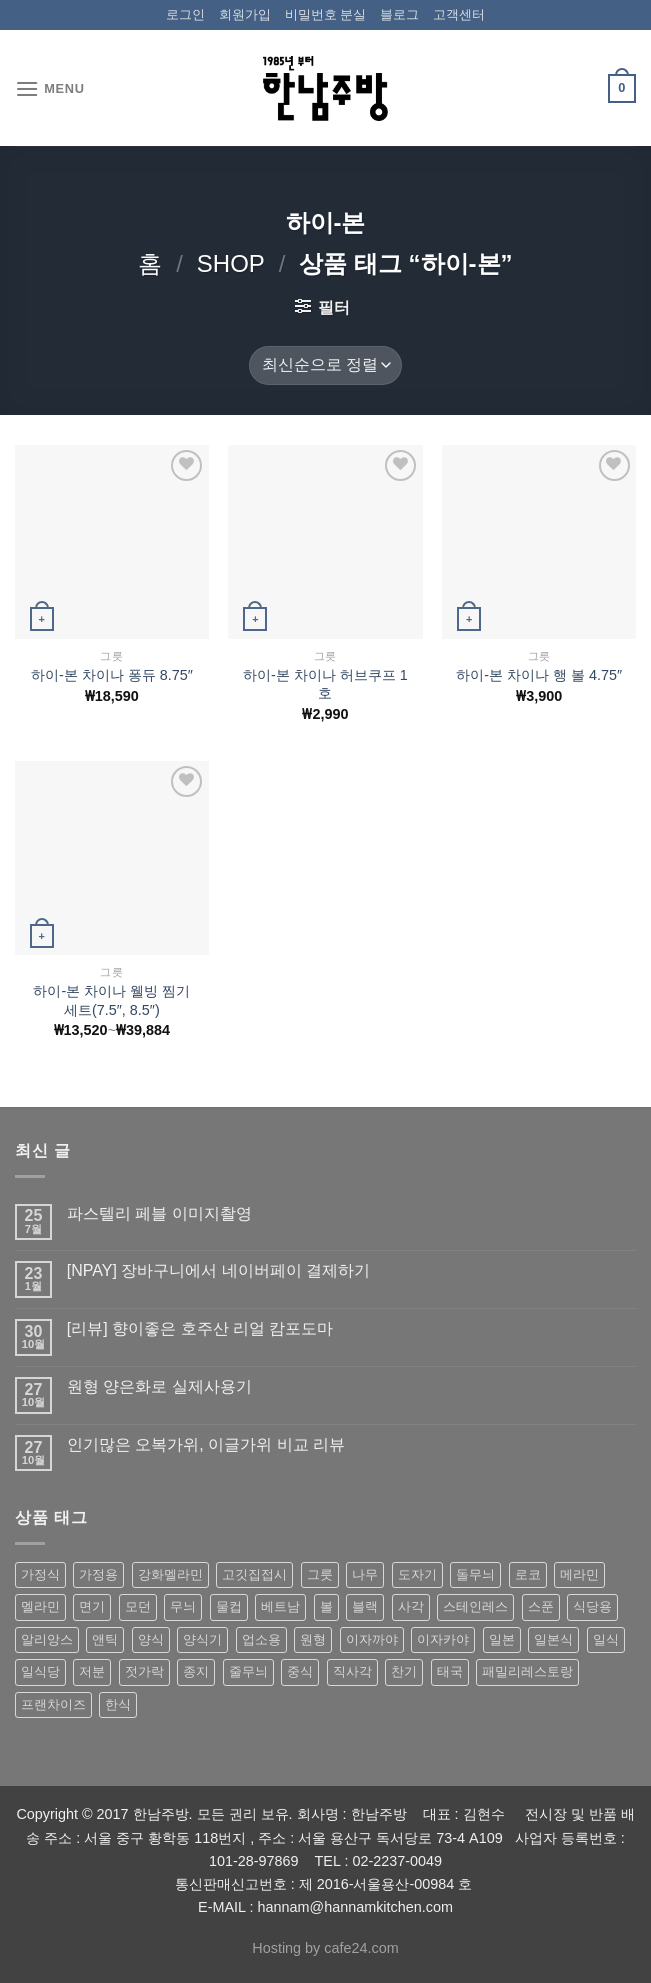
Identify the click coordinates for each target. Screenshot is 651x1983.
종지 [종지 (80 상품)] (196, 1671)
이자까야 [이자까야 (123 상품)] (372, 1639)
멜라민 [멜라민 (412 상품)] (40, 1606)
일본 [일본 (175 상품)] (502, 1639)
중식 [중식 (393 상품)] (300, 1671)
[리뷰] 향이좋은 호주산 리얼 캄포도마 (200, 1328)
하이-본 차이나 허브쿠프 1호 (325, 684)
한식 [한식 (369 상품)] (118, 1704)
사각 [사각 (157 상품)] (411, 1606)
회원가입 (245, 14)
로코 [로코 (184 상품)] (528, 1574)
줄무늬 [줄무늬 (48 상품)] (248, 1671)
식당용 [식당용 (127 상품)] (592, 1606)
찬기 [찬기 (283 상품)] (404, 1671)
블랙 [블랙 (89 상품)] (365, 1606)
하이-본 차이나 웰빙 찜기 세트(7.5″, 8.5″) (111, 1000)
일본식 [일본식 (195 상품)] (553, 1639)
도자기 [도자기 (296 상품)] (417, 1574)
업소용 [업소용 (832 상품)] (261, 1639)
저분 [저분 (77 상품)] (92, 1671)
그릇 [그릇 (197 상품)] (320, 1574)
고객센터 (459, 14)
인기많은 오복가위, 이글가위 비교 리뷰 (206, 1444)
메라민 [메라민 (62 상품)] (579, 1574)
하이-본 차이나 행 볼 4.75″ (539, 675)
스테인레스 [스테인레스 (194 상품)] (475, 1606)
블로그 (399, 14)
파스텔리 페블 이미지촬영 (159, 1213)
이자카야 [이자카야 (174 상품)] (443, 1639)
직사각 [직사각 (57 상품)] (352, 1671)
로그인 (185, 14)
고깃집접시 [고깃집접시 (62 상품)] (254, 1574)
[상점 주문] (325, 365)
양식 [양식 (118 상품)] (151, 1639)
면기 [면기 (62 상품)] (92, 1606)
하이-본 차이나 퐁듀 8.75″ (112, 675)
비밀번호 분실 (326, 14)
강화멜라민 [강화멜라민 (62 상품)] (170, 1574)
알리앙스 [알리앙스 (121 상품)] (47, 1639)
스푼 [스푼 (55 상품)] (541, 1606)
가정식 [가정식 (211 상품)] (40, 1574)
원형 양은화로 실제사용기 (159, 1386)
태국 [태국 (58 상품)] (450, 1671)
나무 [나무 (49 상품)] (365, 1574)
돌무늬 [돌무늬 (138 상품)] (475, 1574)
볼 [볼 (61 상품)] (326, 1606)
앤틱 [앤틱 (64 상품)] (105, 1639)
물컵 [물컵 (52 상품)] (229, 1606)
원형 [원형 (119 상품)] (313, 1639)
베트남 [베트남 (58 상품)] (280, 1606)
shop (231, 263)
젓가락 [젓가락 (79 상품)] (144, 1671)
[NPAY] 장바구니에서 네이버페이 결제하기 (218, 1270)
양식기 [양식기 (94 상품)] (202, 1639)
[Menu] (50, 88)
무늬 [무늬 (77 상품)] (183, 1606)
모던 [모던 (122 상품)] (138, 1606)
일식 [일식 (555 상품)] (606, 1639)
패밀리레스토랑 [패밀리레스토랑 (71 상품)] (527, 1671)
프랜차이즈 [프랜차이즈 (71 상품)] (53, 1704)
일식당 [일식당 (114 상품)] (40, 1671)
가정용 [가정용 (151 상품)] (98, 1574)
